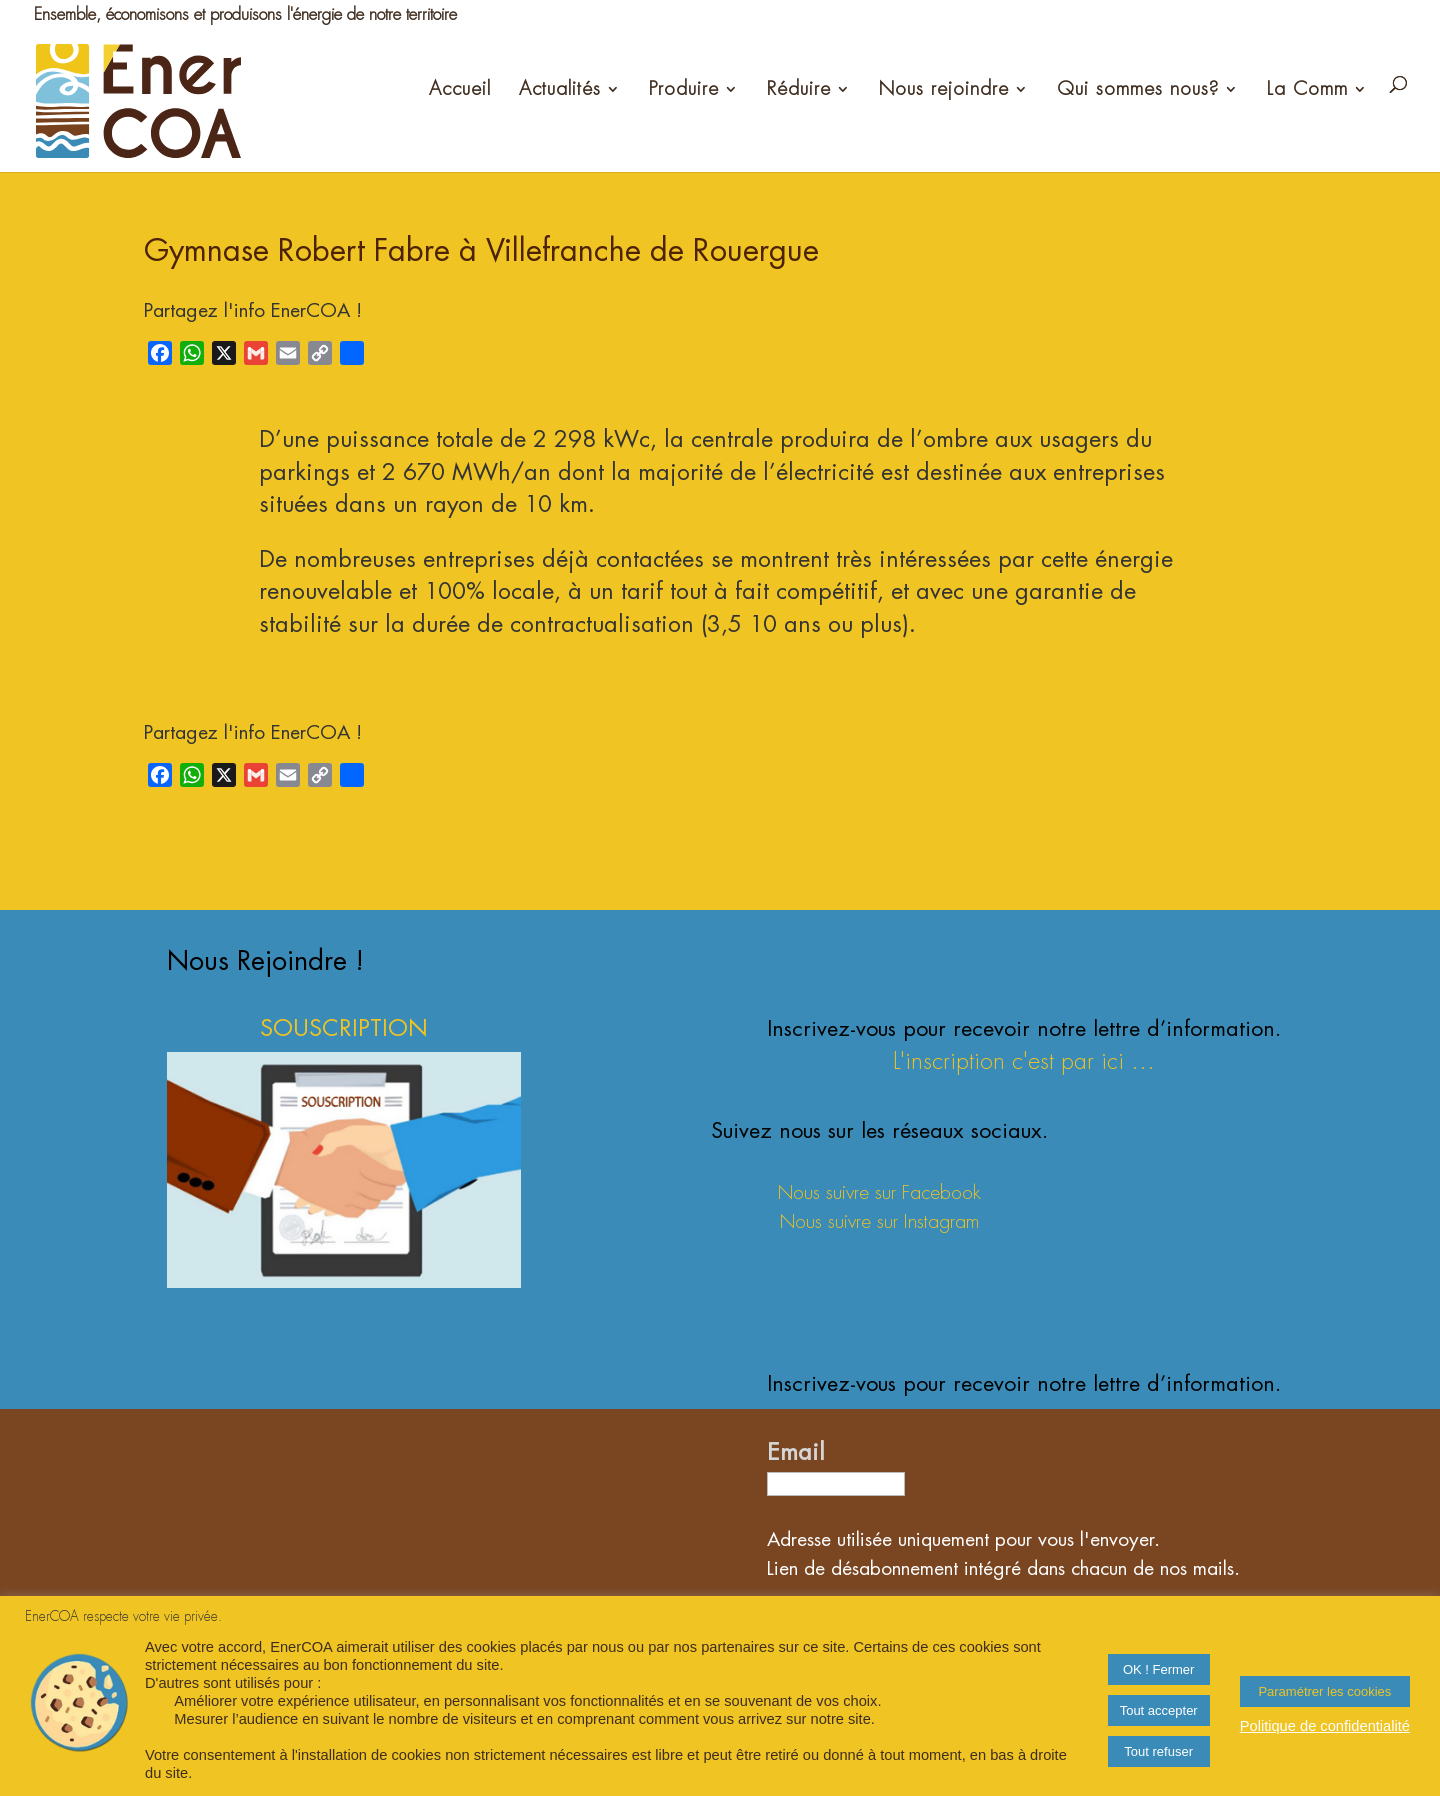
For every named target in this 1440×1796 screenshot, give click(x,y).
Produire (684, 89)
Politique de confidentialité (1325, 1726)
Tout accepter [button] (1159, 1710)
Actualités (560, 89)
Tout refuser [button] (1158, 1751)
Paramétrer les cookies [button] (1324, 1691)
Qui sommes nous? (1138, 89)
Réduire (799, 89)
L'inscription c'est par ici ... (1024, 1061)
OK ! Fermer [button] (1159, 1669)
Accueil (460, 89)
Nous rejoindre (944, 89)
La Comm (1307, 89)
